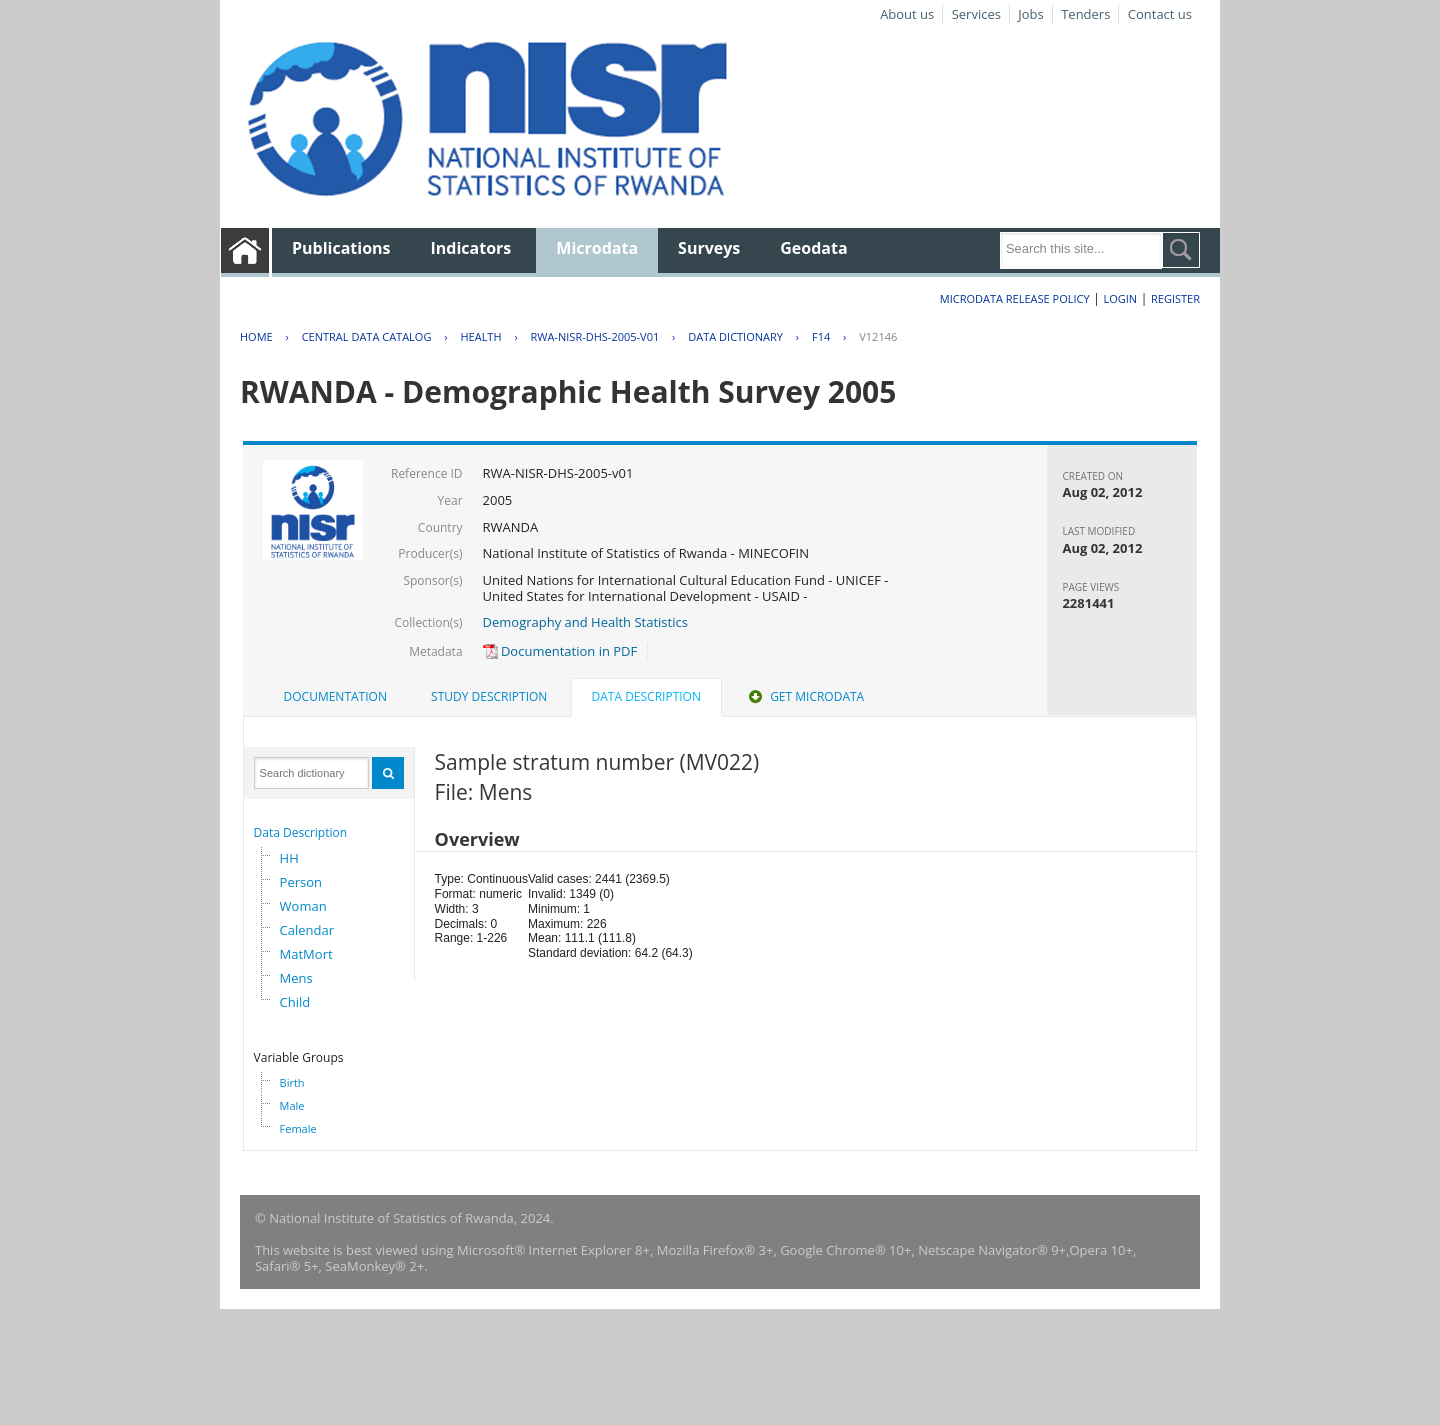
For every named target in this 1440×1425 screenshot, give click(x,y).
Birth (292, 1082)
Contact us (1160, 14)
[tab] (335, 697)
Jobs (1030, 14)
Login (1120, 298)
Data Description (301, 832)
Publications (341, 248)
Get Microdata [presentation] (804, 696)
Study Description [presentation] (489, 696)
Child (295, 1002)
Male (292, 1105)
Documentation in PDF (560, 651)
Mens (296, 978)
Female (298, 1128)
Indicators (471, 248)
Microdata (597, 248)
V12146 (878, 336)
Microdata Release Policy (1015, 298)
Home (256, 336)
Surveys (709, 248)
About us (907, 14)
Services (976, 14)
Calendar (307, 930)
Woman (303, 906)
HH (289, 858)
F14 (821, 336)
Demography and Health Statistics (585, 622)
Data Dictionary (735, 336)
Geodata (813, 248)
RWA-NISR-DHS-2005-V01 (595, 336)
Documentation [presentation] (335, 696)
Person (301, 882)
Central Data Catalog (367, 336)
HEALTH (480, 336)
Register (1175, 298)
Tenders (1085, 14)
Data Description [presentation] (646, 696)
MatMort (306, 954)
